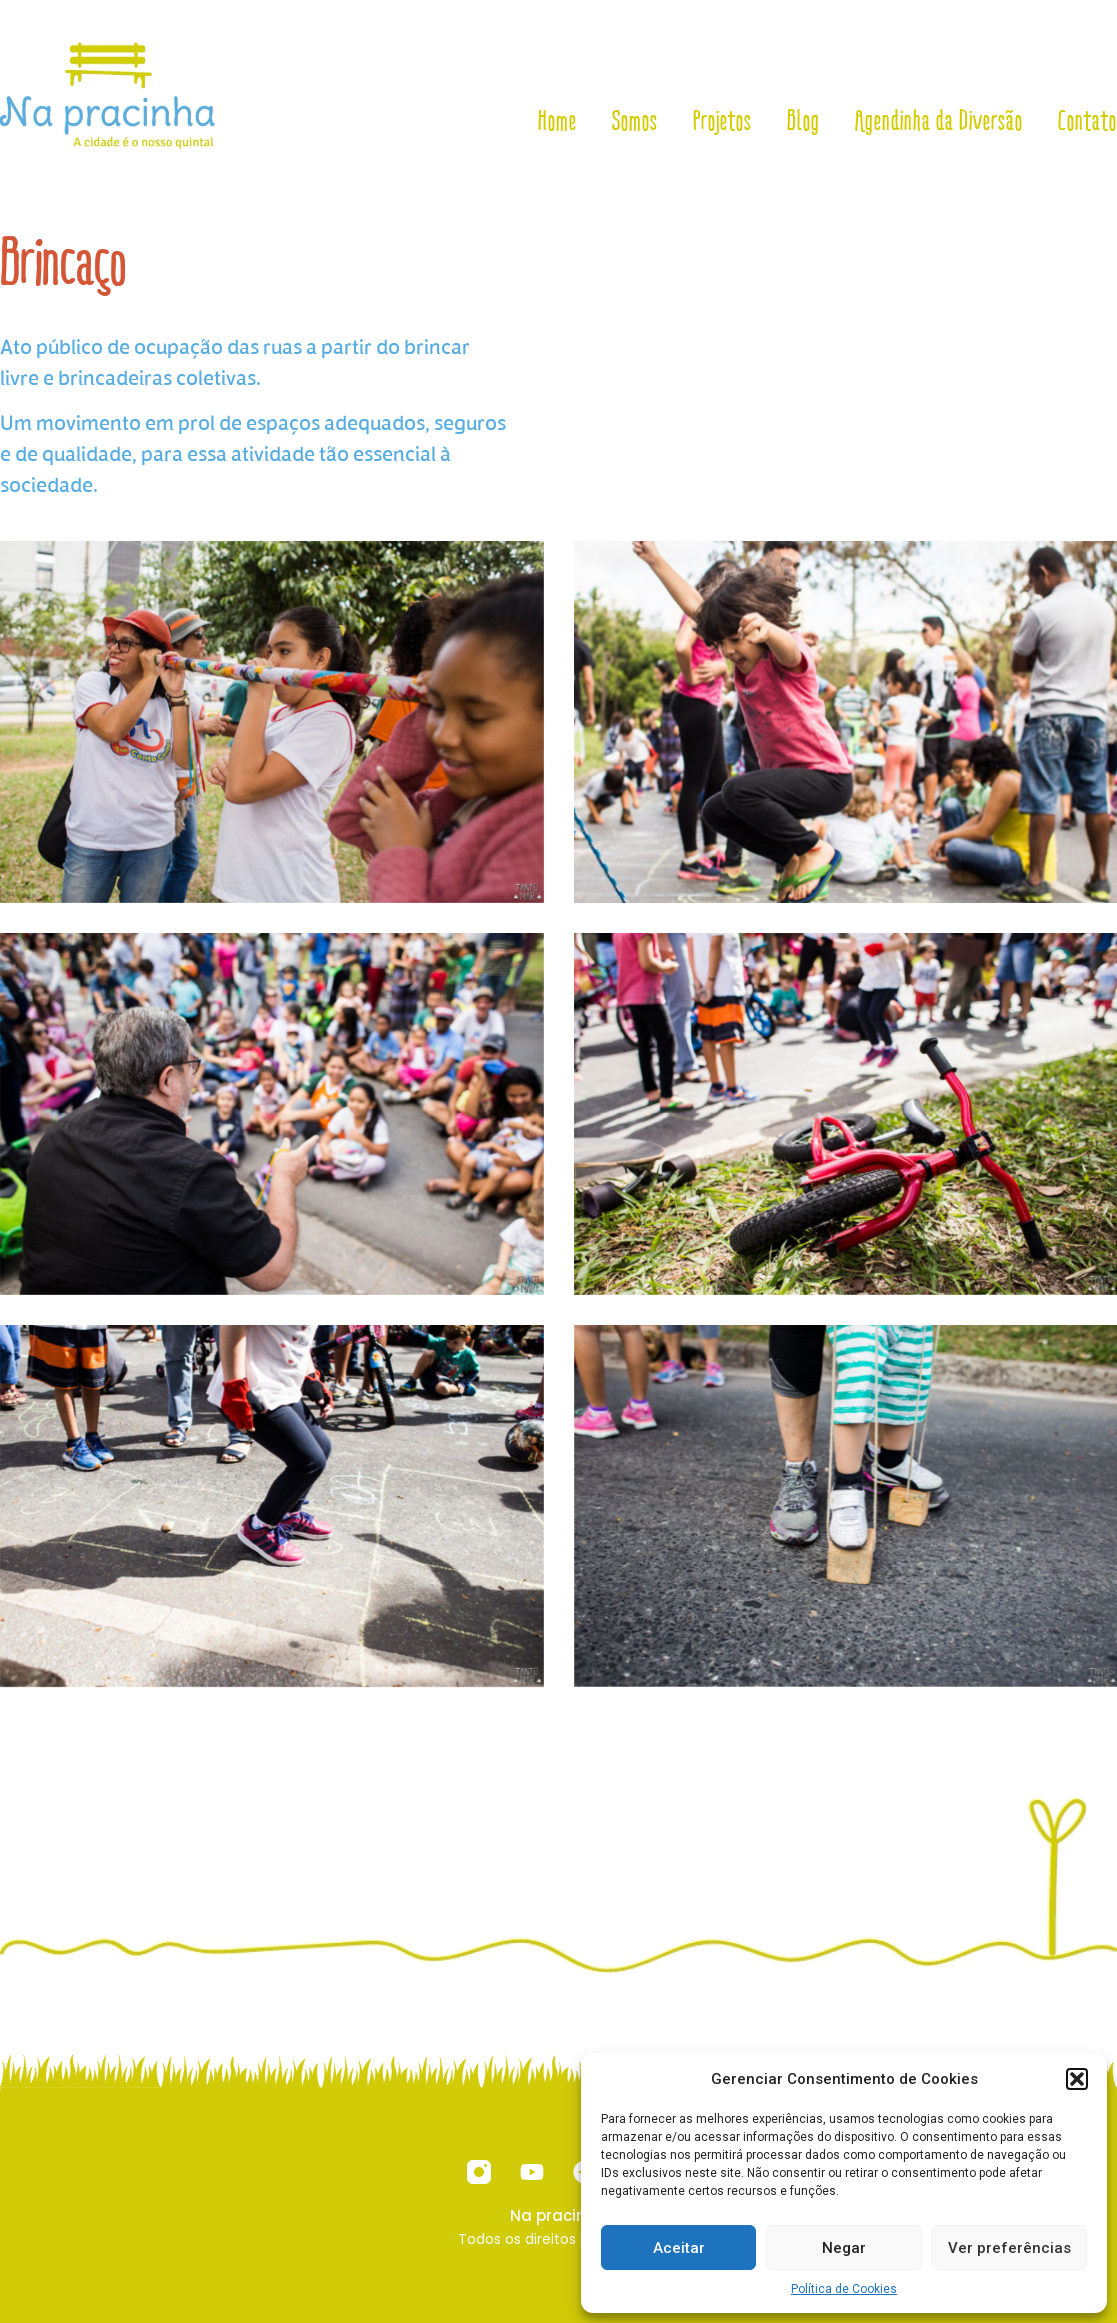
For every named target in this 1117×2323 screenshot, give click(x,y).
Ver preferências (1009, 2248)
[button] (1077, 2079)
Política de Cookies (844, 2289)
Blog (803, 121)
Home (557, 121)
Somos (635, 121)
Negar (844, 2248)
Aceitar (679, 2248)
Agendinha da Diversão (939, 121)
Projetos (722, 121)
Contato (1087, 121)
